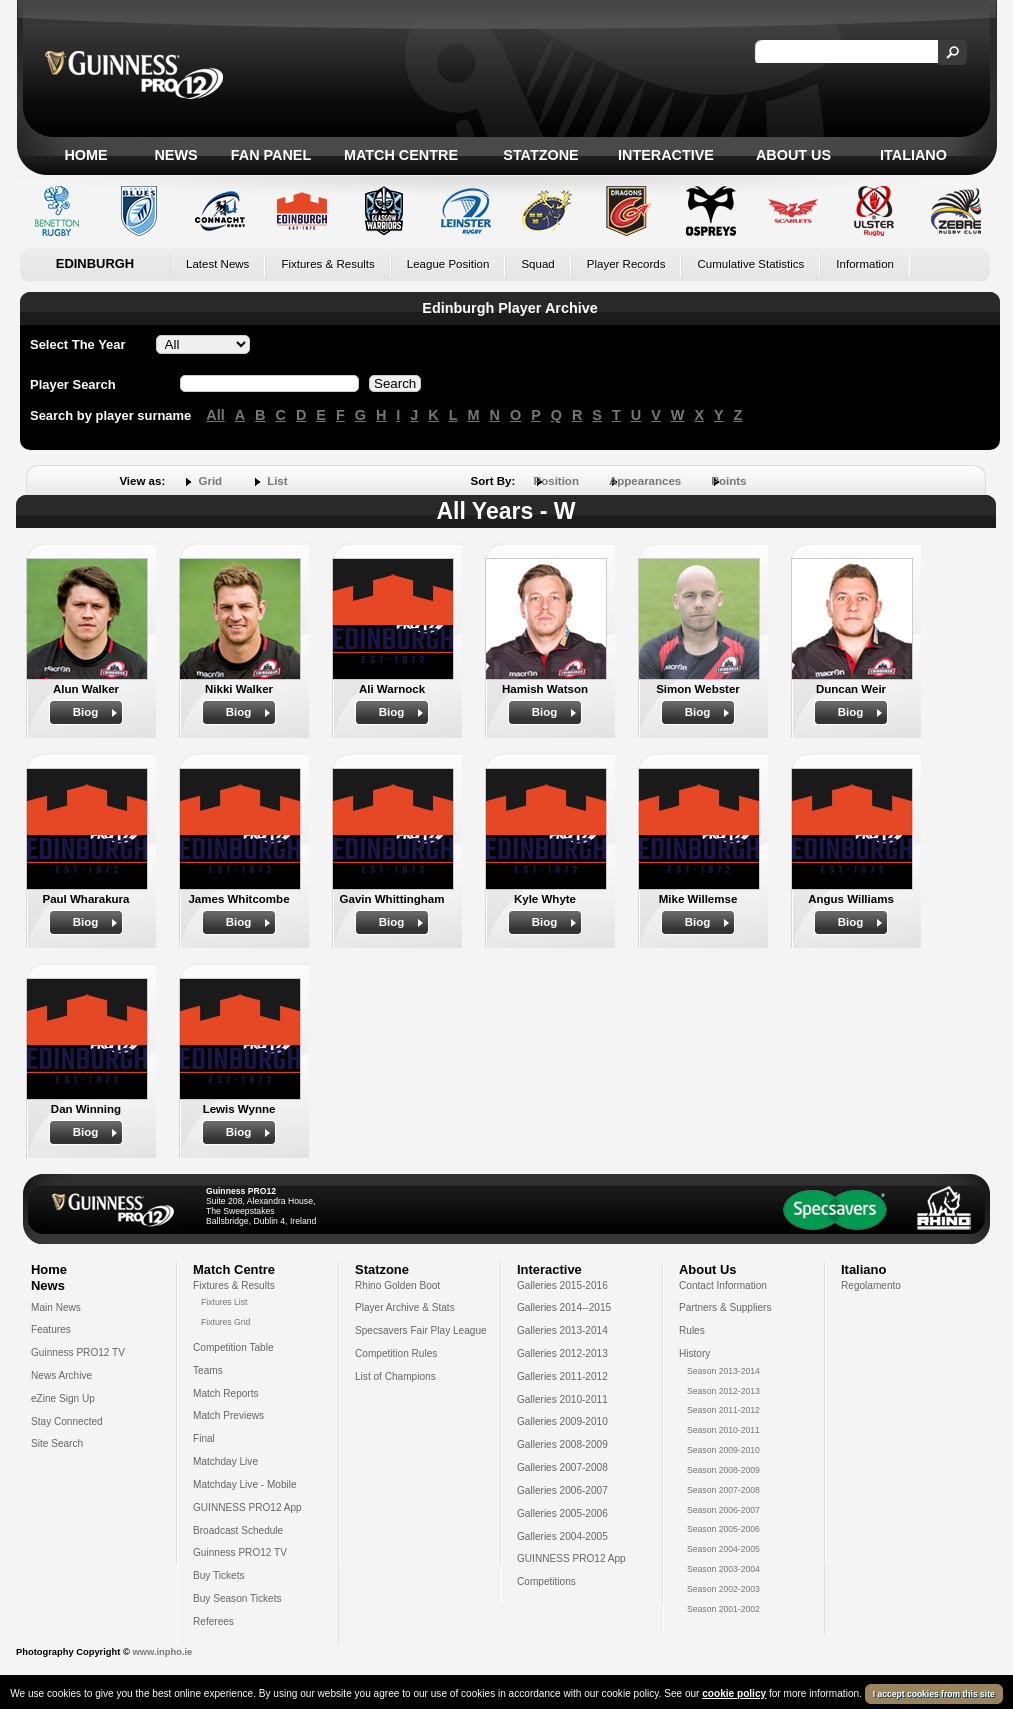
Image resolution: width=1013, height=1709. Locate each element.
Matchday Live (225, 1461)
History (694, 1353)
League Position (448, 264)
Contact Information (723, 1285)
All (215, 415)
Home (85, 155)
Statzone (540, 155)
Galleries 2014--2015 (564, 1307)
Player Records (626, 264)
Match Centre (401, 155)
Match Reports (226, 1393)
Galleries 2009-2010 (562, 1421)
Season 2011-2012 (723, 1410)
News (175, 155)
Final (204, 1438)
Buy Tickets (219, 1575)
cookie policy (734, 1694)
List (277, 481)
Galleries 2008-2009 (562, 1444)
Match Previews (228, 1415)
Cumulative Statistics (750, 264)
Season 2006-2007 (723, 1510)
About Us (793, 155)
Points (728, 481)
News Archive (61, 1375)
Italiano (913, 155)
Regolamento (871, 1285)
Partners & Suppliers (725, 1307)
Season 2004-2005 (723, 1549)
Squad (537, 264)
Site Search (57, 1443)
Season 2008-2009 (723, 1470)
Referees (213, 1621)
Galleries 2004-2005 (562, 1536)
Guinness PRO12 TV (78, 1352)
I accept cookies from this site (934, 1695)
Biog (86, 712)
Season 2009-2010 (723, 1450)
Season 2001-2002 (723, 1609)
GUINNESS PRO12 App (247, 1507)
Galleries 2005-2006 (562, 1513)
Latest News (217, 264)
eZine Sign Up (63, 1398)
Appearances (645, 481)
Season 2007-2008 (723, 1490)
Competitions (546, 1581)
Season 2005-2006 (723, 1529)
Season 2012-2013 (723, 1391)
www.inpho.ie (162, 1652)
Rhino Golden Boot (397, 1285)
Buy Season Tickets (237, 1598)
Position (556, 481)
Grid (210, 481)
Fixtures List (224, 1302)
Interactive (666, 155)
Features (51, 1329)
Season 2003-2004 (723, 1569)
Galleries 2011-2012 (562, 1376)
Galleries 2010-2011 (562, 1399)
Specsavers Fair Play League (421, 1330)
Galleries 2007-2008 (562, 1467)
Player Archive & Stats (405, 1307)
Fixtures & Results (327, 264)
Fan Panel (271, 155)
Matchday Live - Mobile (245, 1484)
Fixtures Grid (225, 1322)
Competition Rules (396, 1353)
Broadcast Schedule (238, 1530)
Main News (56, 1307)
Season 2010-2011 (723, 1430)
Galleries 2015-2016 (562, 1285)
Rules (692, 1330)
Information (865, 264)
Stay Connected (67, 1421)
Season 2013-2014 (723, 1371)
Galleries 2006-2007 (562, 1490)
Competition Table (233, 1347)
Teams (208, 1370)
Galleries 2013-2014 (562, 1330)
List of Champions (395, 1376)
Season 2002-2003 (723, 1589)
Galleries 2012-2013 (562, 1353)
